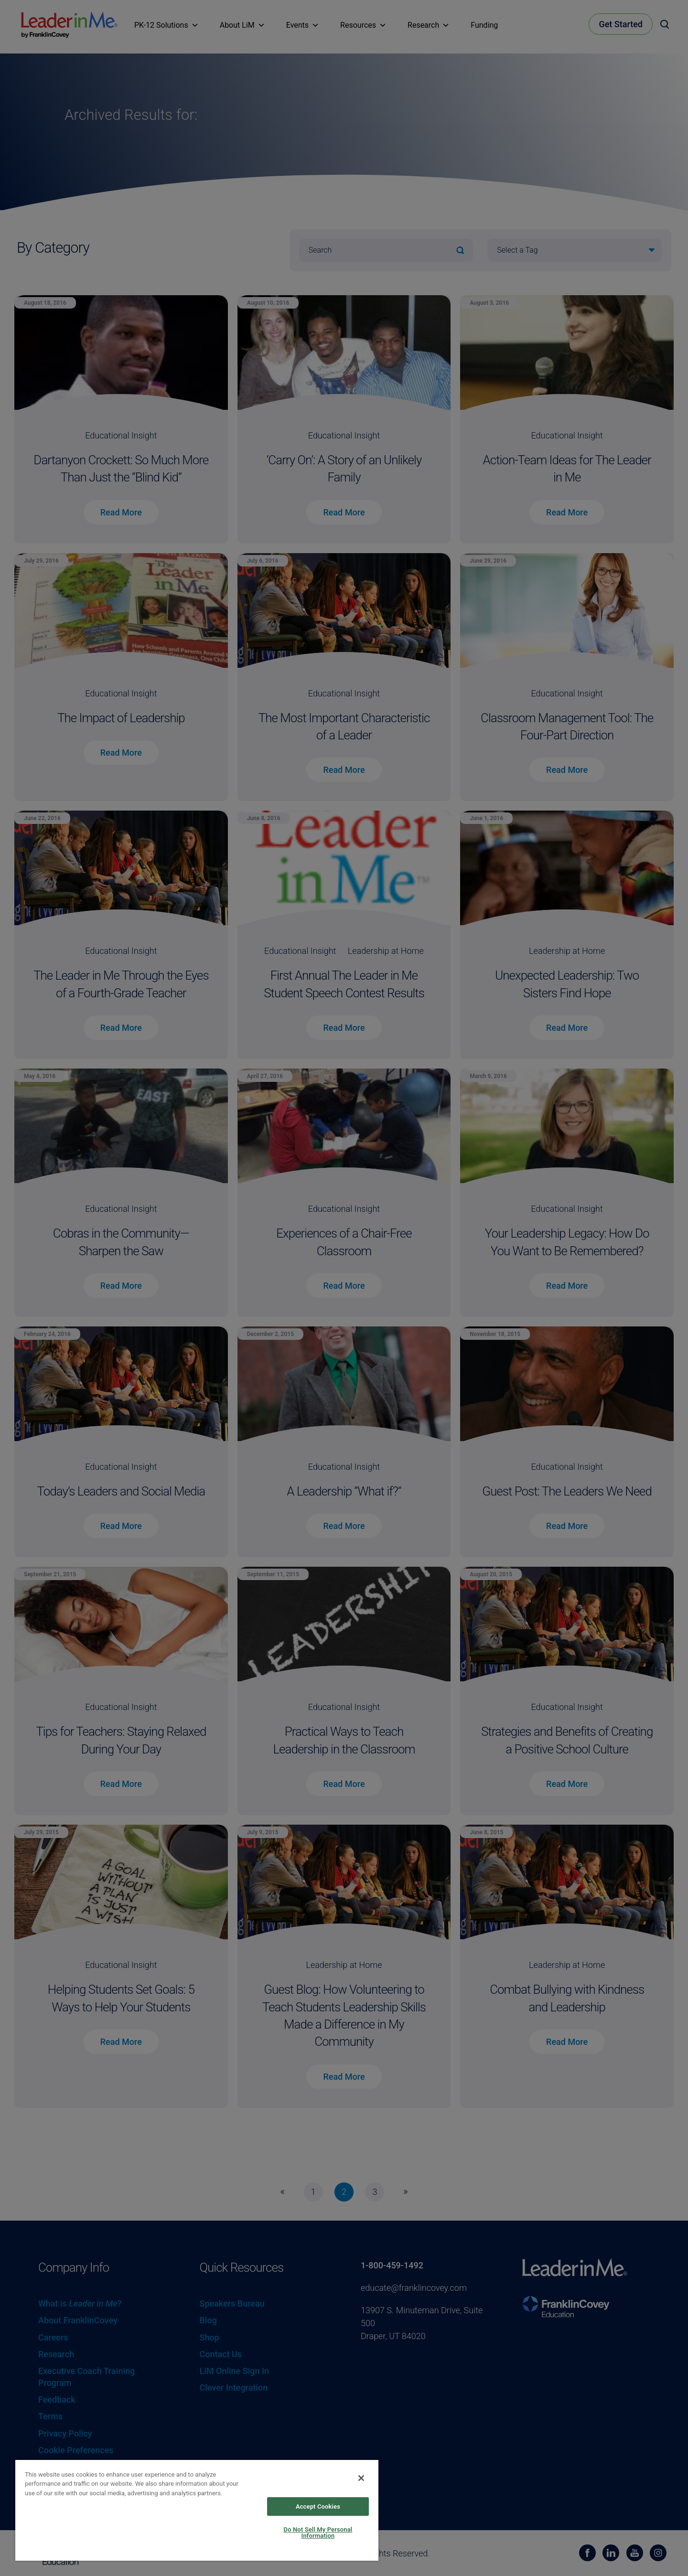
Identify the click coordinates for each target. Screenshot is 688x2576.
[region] (196, 2510)
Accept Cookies (318, 2506)
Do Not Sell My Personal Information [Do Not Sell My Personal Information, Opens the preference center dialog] (318, 2532)
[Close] (361, 2478)
